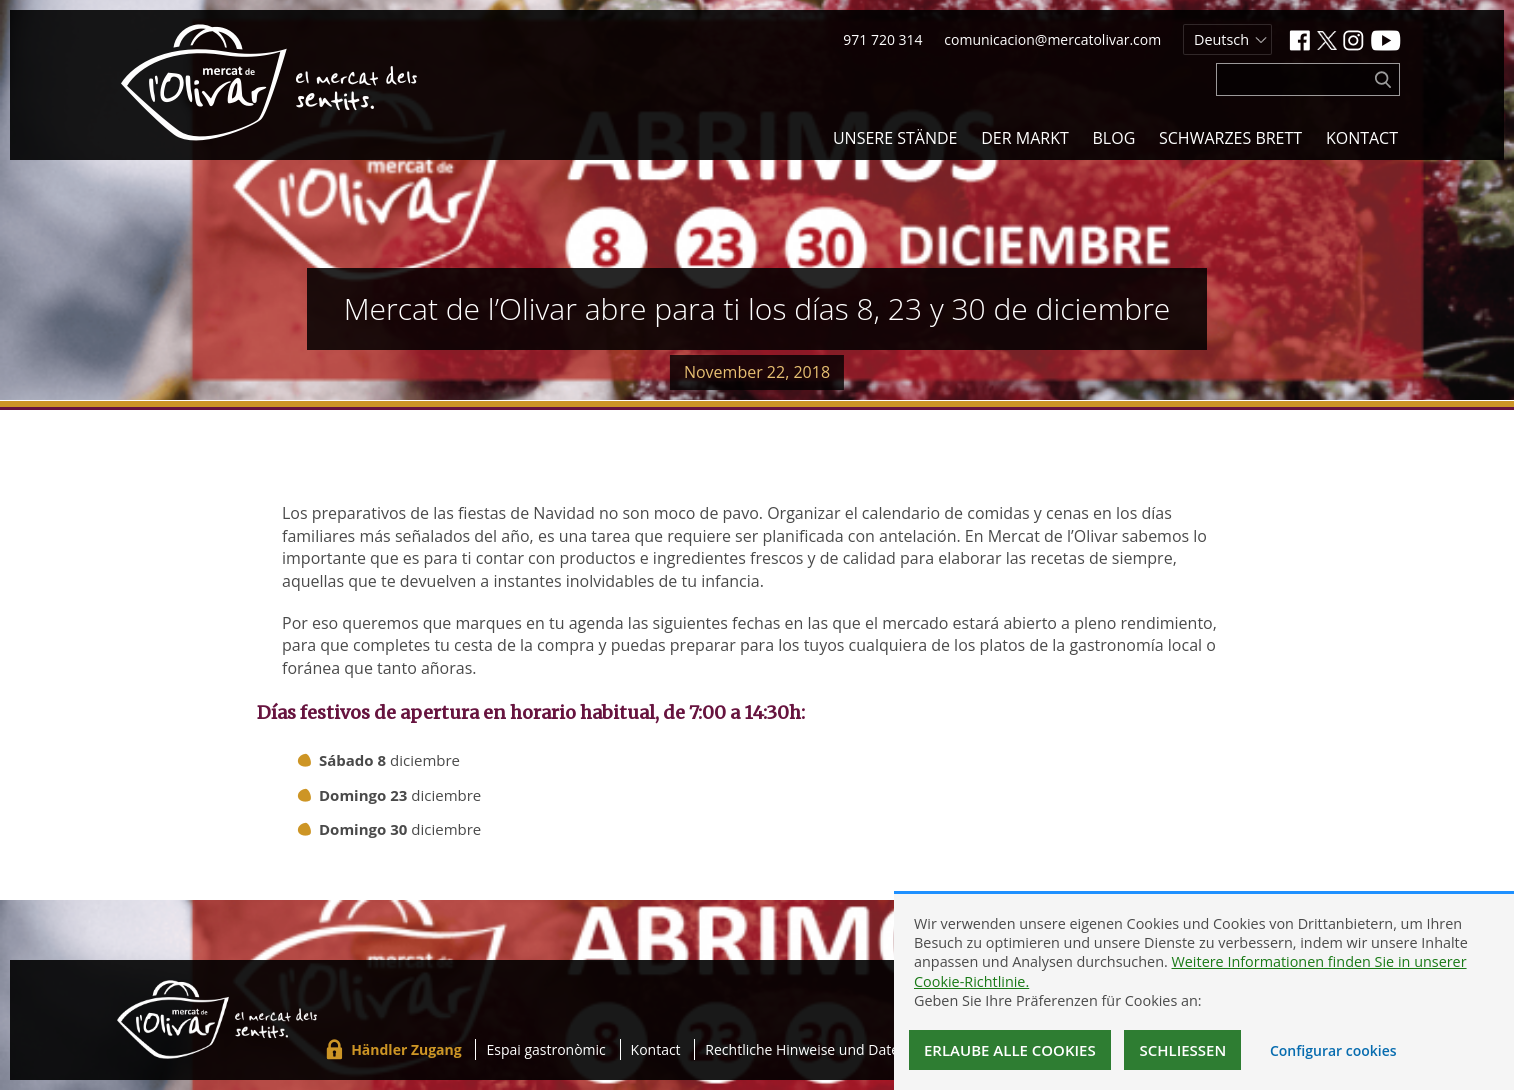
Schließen (1182, 1050)
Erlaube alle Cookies (1010, 1050)
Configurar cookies (1333, 1050)
